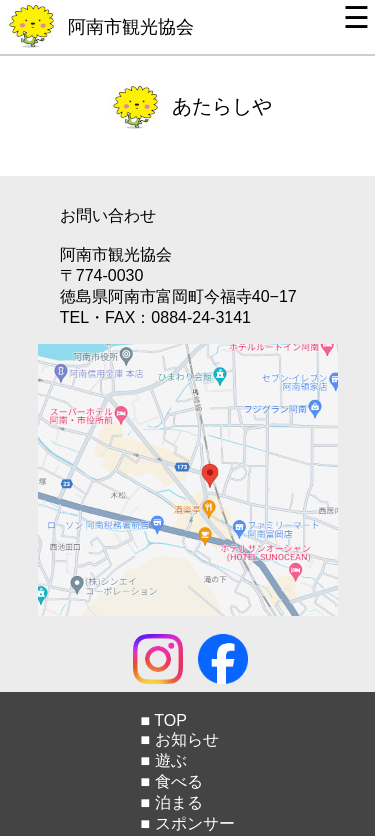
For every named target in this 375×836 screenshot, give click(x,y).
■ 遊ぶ (163, 760)
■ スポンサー (187, 823)
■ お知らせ (179, 739)
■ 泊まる (171, 802)
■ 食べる (171, 781)
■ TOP (163, 720)
